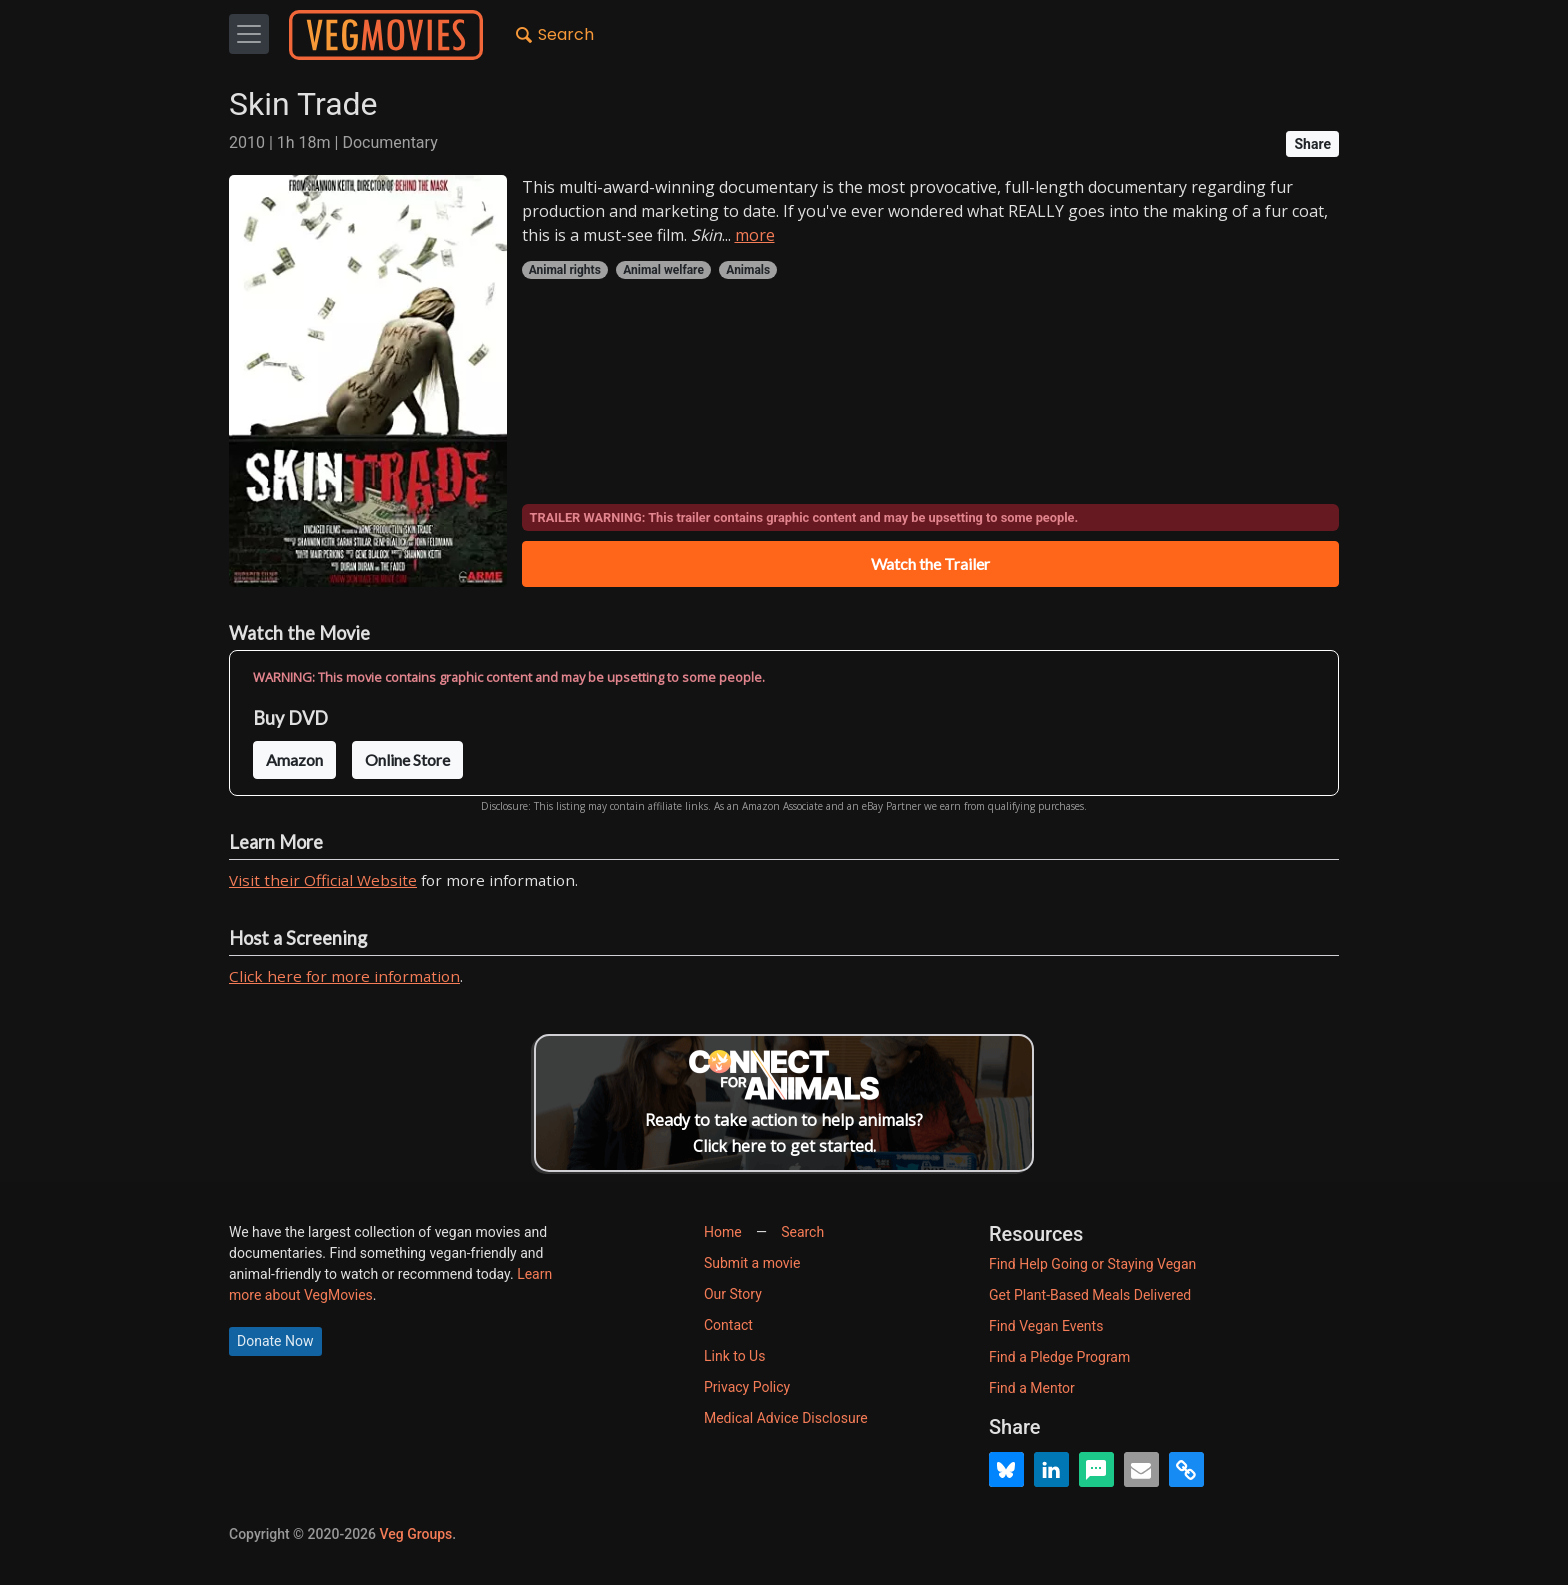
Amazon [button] (294, 759)
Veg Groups (415, 1534)
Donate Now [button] (275, 1341)
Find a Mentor (1032, 1388)
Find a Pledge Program (1059, 1357)
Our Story (733, 1294)
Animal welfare (663, 270)
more (755, 235)
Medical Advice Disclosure (786, 1418)
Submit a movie (752, 1263)
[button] (1006, 1469)
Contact (728, 1325)
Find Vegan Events (1046, 1326)
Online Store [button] (407, 759)
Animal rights (565, 270)
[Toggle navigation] (249, 34)
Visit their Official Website (323, 880)
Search (555, 36)
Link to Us (734, 1356)
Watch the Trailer (930, 563)
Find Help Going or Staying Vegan (1092, 1264)
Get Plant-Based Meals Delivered (1090, 1295)
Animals (748, 270)
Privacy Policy (747, 1387)
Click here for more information (344, 976)
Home (723, 1232)
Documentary (389, 142)
